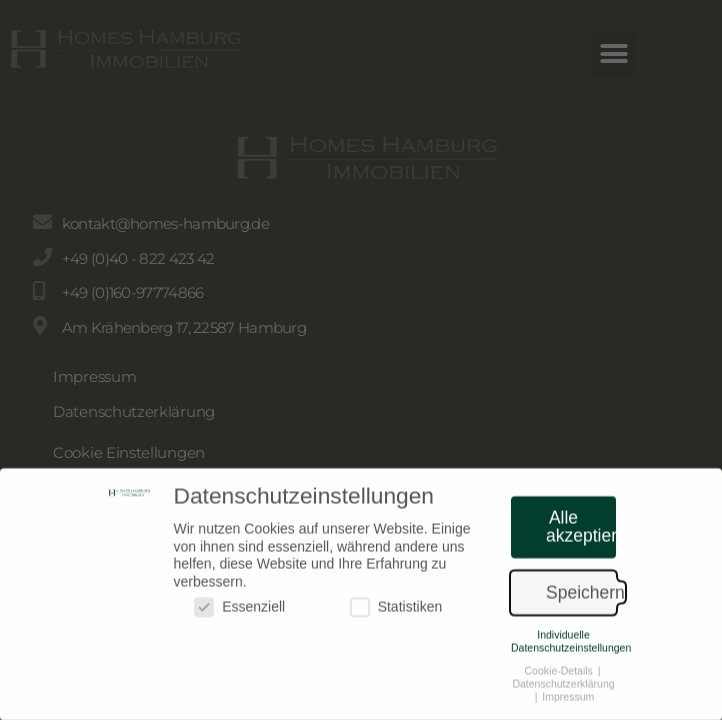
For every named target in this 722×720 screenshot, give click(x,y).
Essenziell (239, 613)
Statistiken (396, 613)
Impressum (568, 703)
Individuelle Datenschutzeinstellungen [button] (571, 647)
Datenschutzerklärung (563, 690)
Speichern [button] (581, 599)
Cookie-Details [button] (560, 677)
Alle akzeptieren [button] (581, 534)
